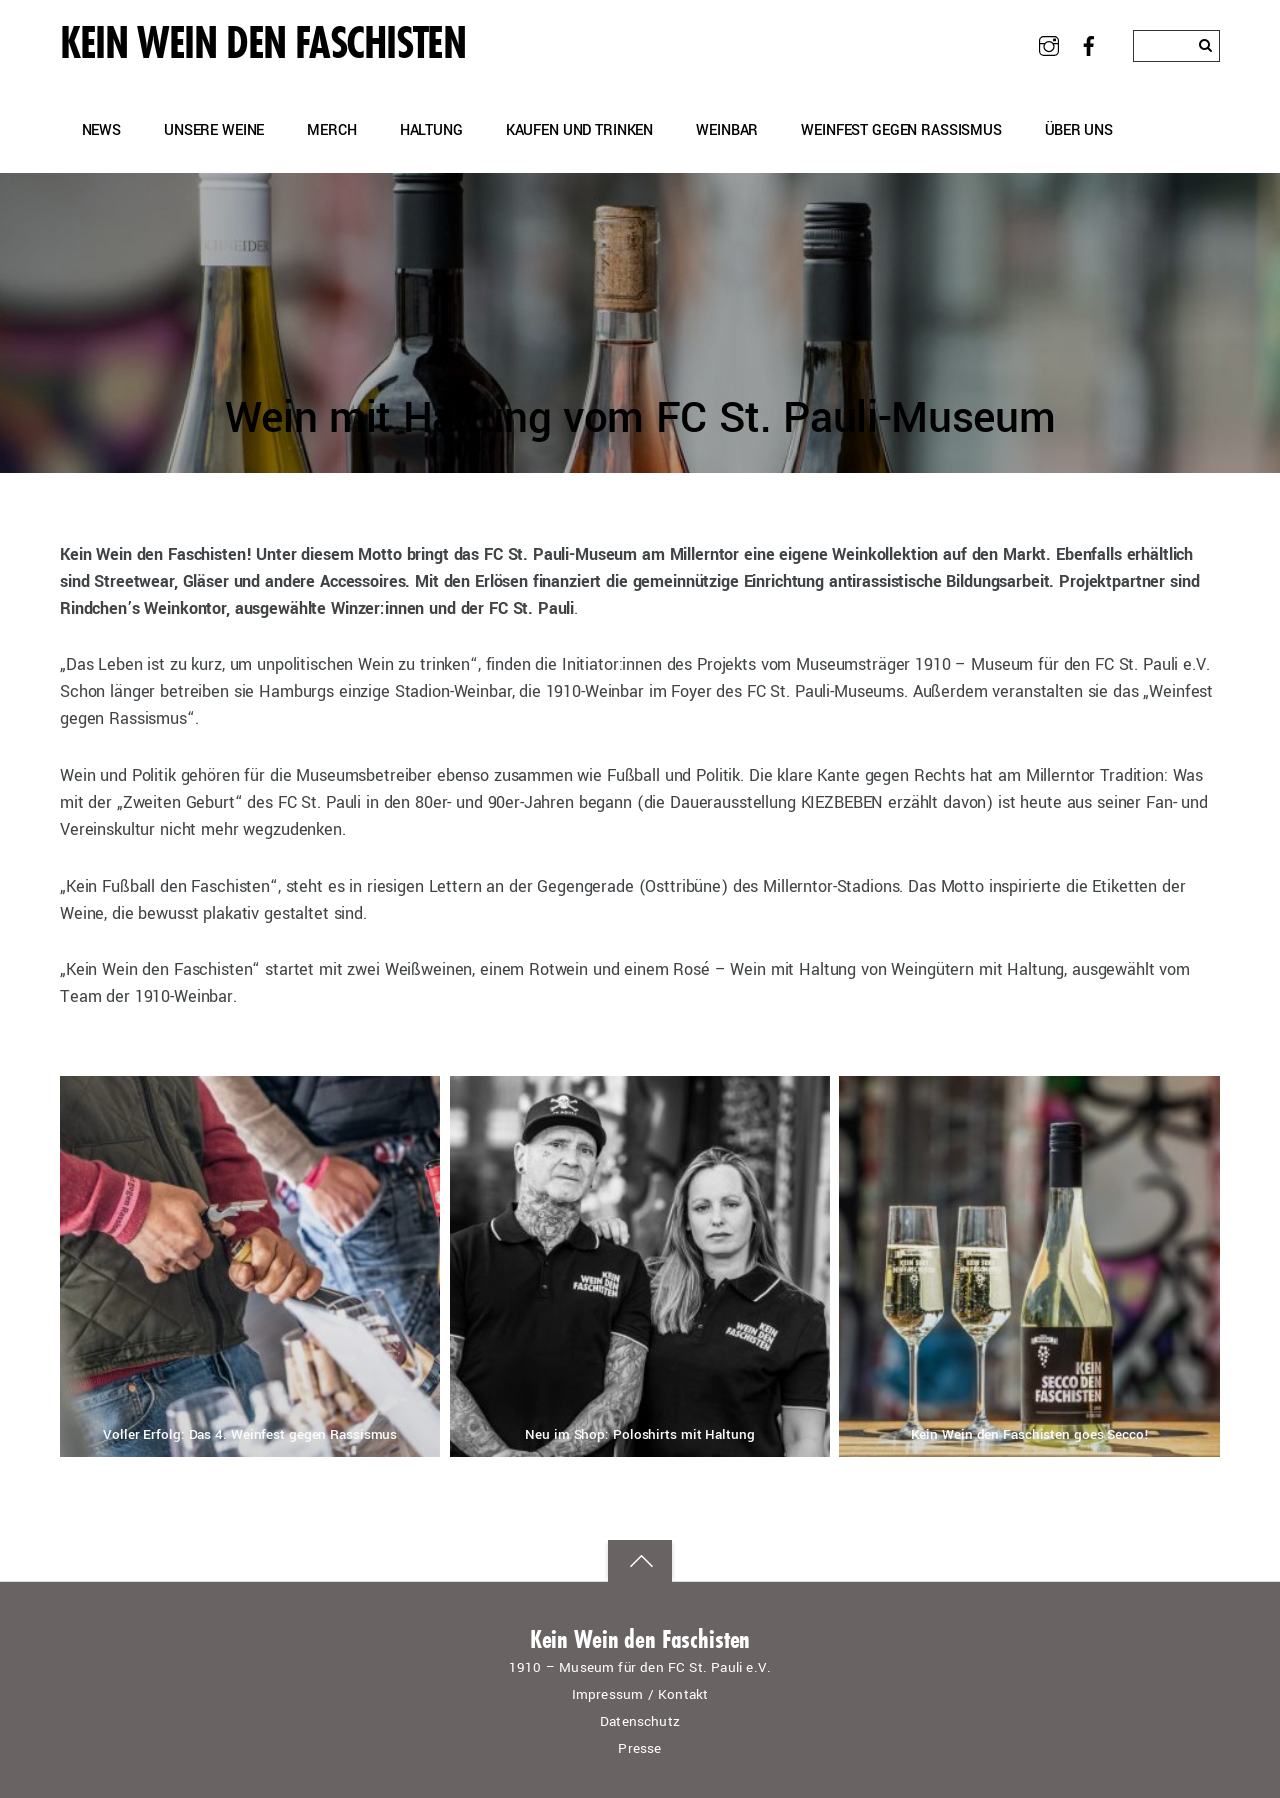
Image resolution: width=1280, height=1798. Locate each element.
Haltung (431, 130)
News (101, 130)
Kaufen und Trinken (579, 130)
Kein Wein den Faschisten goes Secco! (1030, 1434)
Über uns (1079, 130)
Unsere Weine (214, 130)
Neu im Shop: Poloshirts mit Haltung (639, 1434)
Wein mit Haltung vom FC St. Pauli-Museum (640, 418)
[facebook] (1089, 44)
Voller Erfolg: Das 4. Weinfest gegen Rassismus (250, 1434)
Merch (331, 130)
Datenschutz (640, 1721)
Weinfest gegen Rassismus (901, 130)
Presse (639, 1748)
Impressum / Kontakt (640, 1694)
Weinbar (727, 130)
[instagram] (1048, 44)
